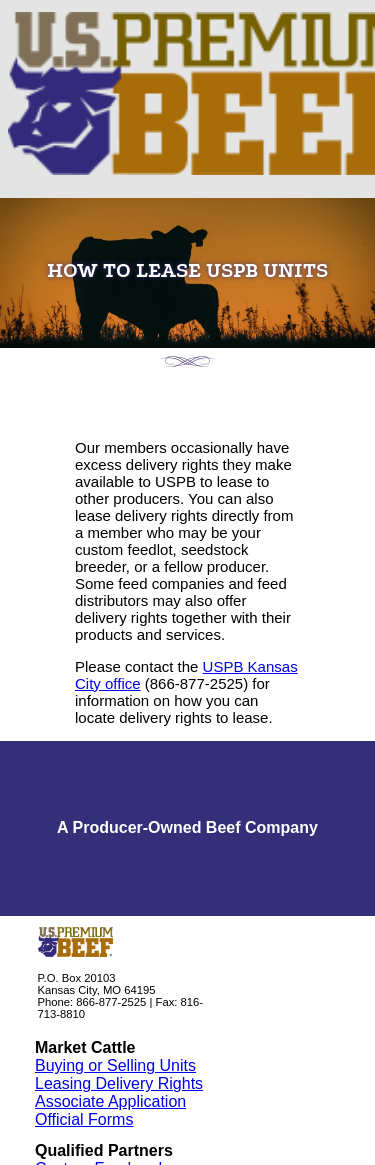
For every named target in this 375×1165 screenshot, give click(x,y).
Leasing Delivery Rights (119, 1083)
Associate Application (110, 1101)
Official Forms (84, 1119)
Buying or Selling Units (115, 1065)
